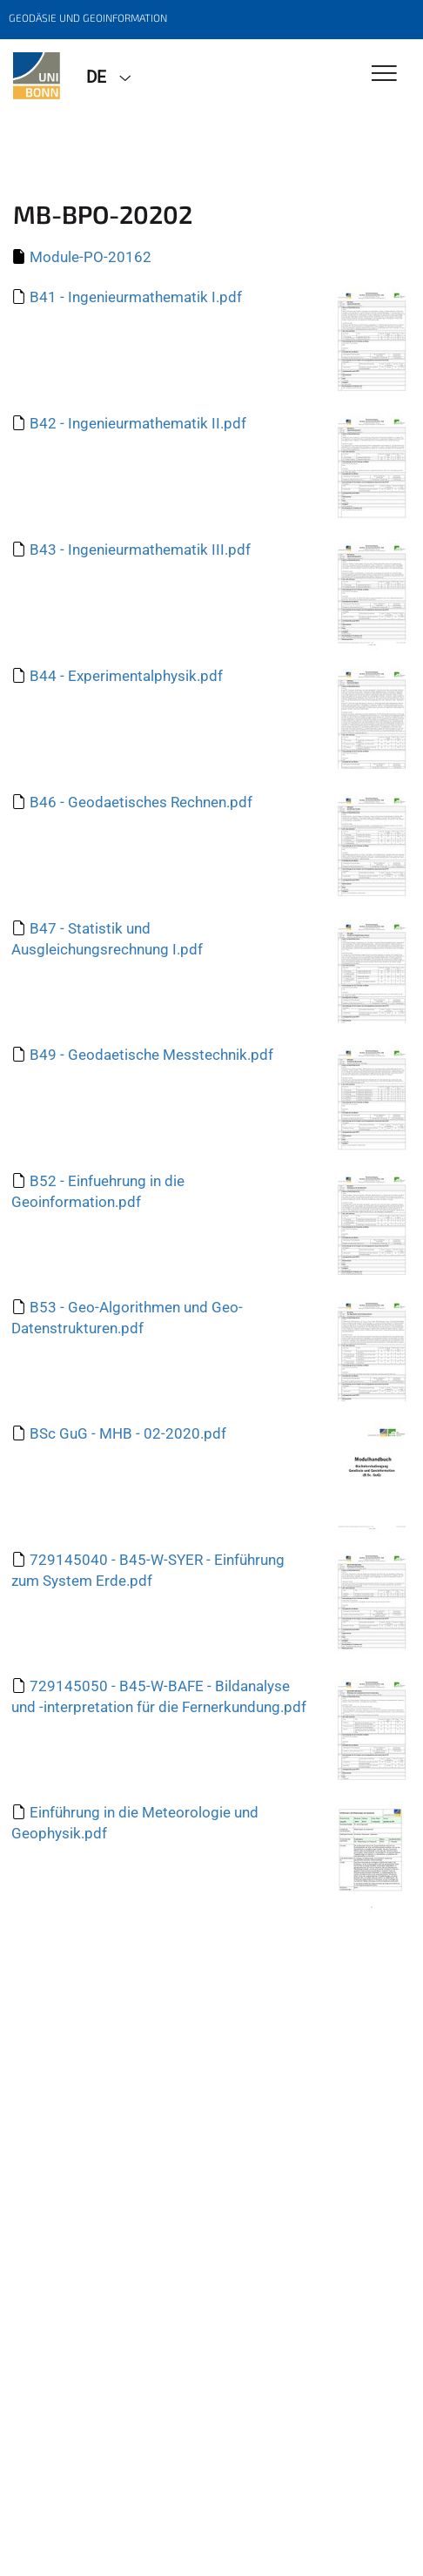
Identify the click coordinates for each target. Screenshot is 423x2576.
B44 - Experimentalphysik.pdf (126, 675)
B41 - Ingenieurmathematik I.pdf (136, 297)
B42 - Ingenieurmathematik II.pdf (138, 423)
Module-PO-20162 (90, 257)
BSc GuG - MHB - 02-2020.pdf (128, 1433)
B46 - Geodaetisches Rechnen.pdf (141, 802)
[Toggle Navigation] (384, 74)
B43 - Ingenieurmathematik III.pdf (140, 549)
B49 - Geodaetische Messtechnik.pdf (151, 1054)
